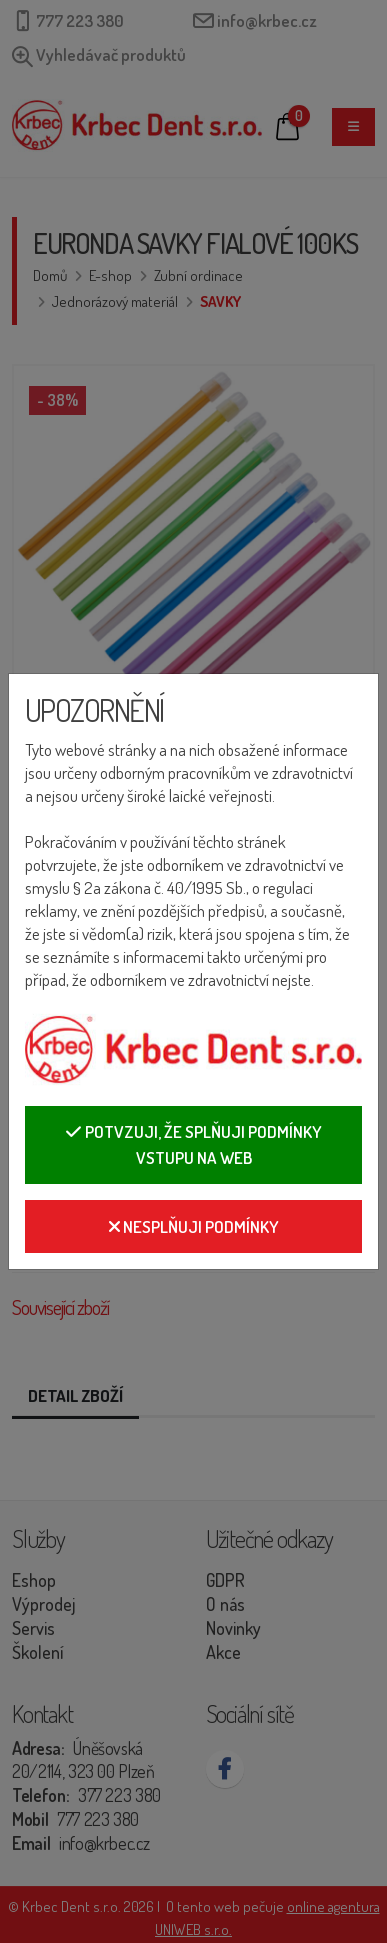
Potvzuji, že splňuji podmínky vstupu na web (193, 1144)
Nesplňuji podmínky (194, 1226)
